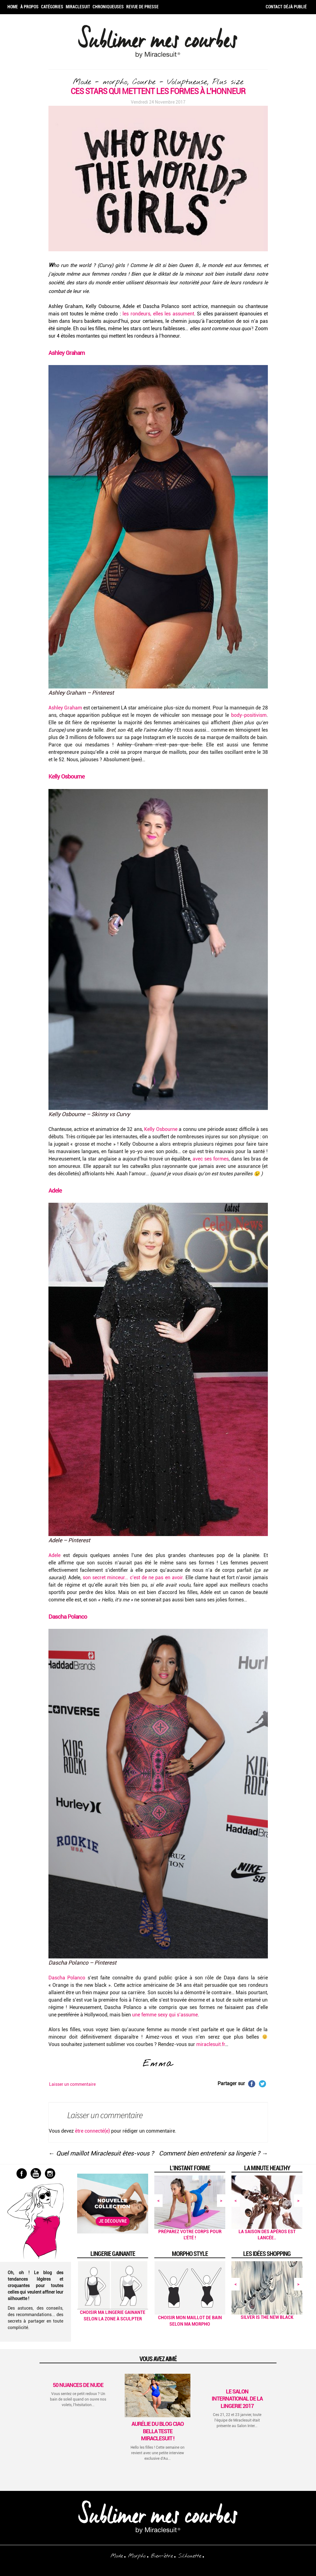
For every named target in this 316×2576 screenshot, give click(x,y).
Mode (116, 2556)
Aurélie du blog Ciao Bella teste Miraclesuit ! (157, 2431)
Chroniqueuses (108, 6)
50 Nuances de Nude (78, 2385)
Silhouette (189, 2556)
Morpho (137, 2556)
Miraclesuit (78, 6)
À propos (29, 6)
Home (12, 6)
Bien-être (162, 2556)
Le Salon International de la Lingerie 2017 (237, 2398)
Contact (274, 6)
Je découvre (113, 2221)
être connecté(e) (92, 2131)
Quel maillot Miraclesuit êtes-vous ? (101, 2153)
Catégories (52, 6)
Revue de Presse (142, 6)
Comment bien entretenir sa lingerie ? (213, 2153)
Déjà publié (295, 6)
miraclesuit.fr (210, 2044)
